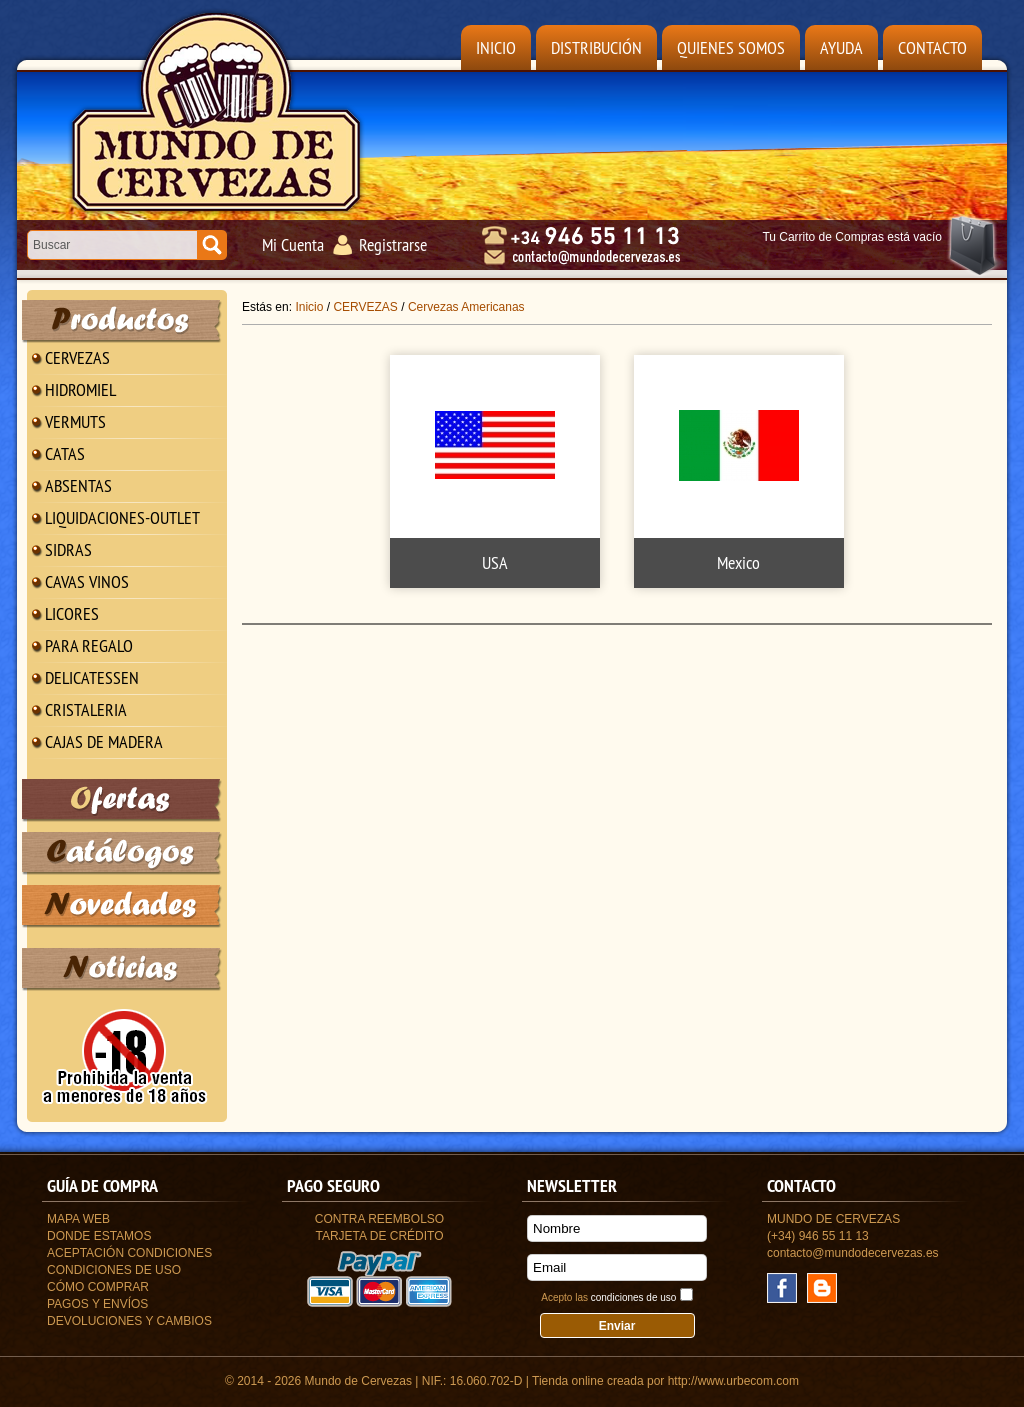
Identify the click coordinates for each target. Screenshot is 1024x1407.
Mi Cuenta (293, 244)
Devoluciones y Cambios (129, 1321)
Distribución (596, 47)
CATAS (65, 453)
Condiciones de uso (114, 1270)
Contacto (932, 47)
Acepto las (608, 1297)
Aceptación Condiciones (129, 1253)
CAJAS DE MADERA (104, 741)
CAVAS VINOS (87, 581)
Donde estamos (99, 1236)
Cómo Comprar (98, 1287)
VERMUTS (75, 421)
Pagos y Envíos (97, 1304)
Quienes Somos (731, 47)
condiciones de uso (634, 1297)
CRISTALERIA (86, 709)
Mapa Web (78, 1219)
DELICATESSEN (92, 677)
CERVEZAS (77, 357)
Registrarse (393, 244)
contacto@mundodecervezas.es (853, 1253)
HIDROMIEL (80, 389)
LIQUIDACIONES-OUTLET (122, 517)
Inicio (496, 47)
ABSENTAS (78, 485)
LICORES (72, 613)
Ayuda (841, 47)
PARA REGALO (89, 645)
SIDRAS (68, 549)
